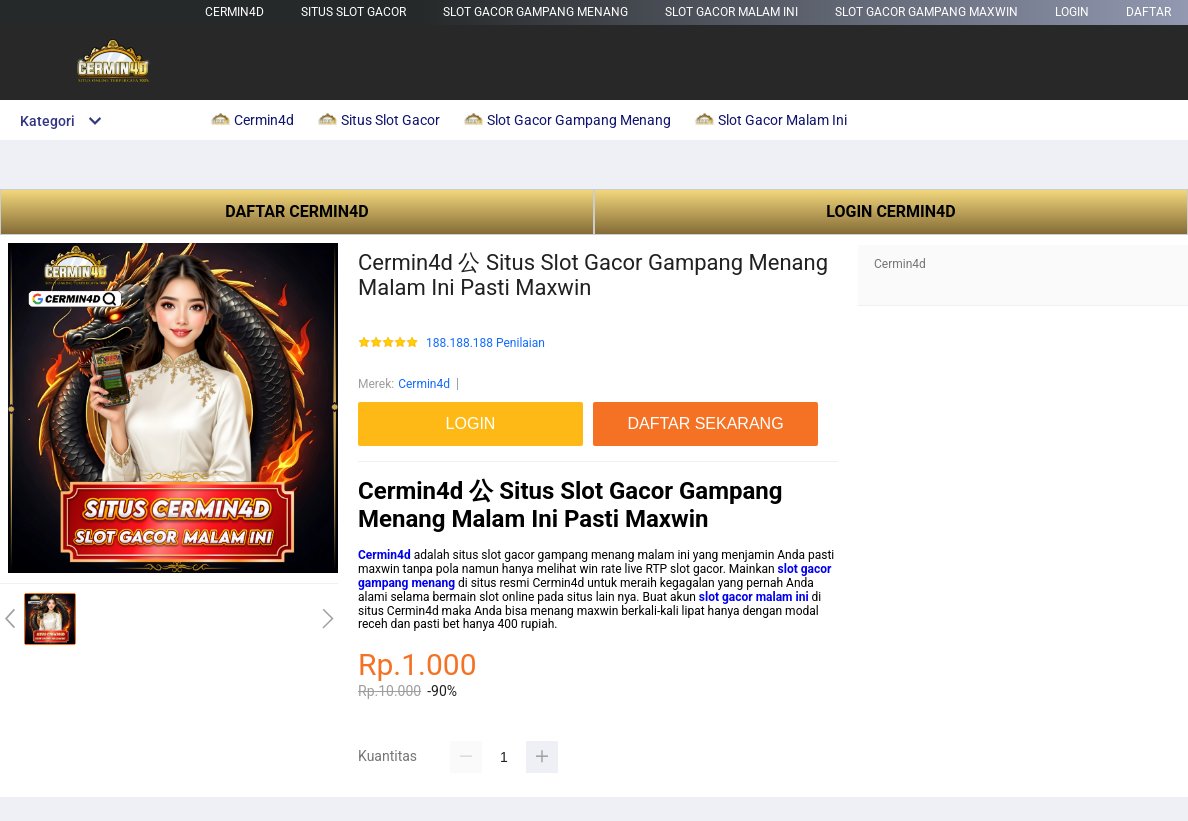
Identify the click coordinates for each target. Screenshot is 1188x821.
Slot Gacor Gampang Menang (535, 12)
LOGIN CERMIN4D (890, 211)
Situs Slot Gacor (353, 12)
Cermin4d (234, 12)
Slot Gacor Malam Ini (731, 12)
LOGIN (1072, 12)
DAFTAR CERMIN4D (296, 211)
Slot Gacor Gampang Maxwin (926, 12)
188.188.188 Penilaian (485, 343)
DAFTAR (1148, 12)
